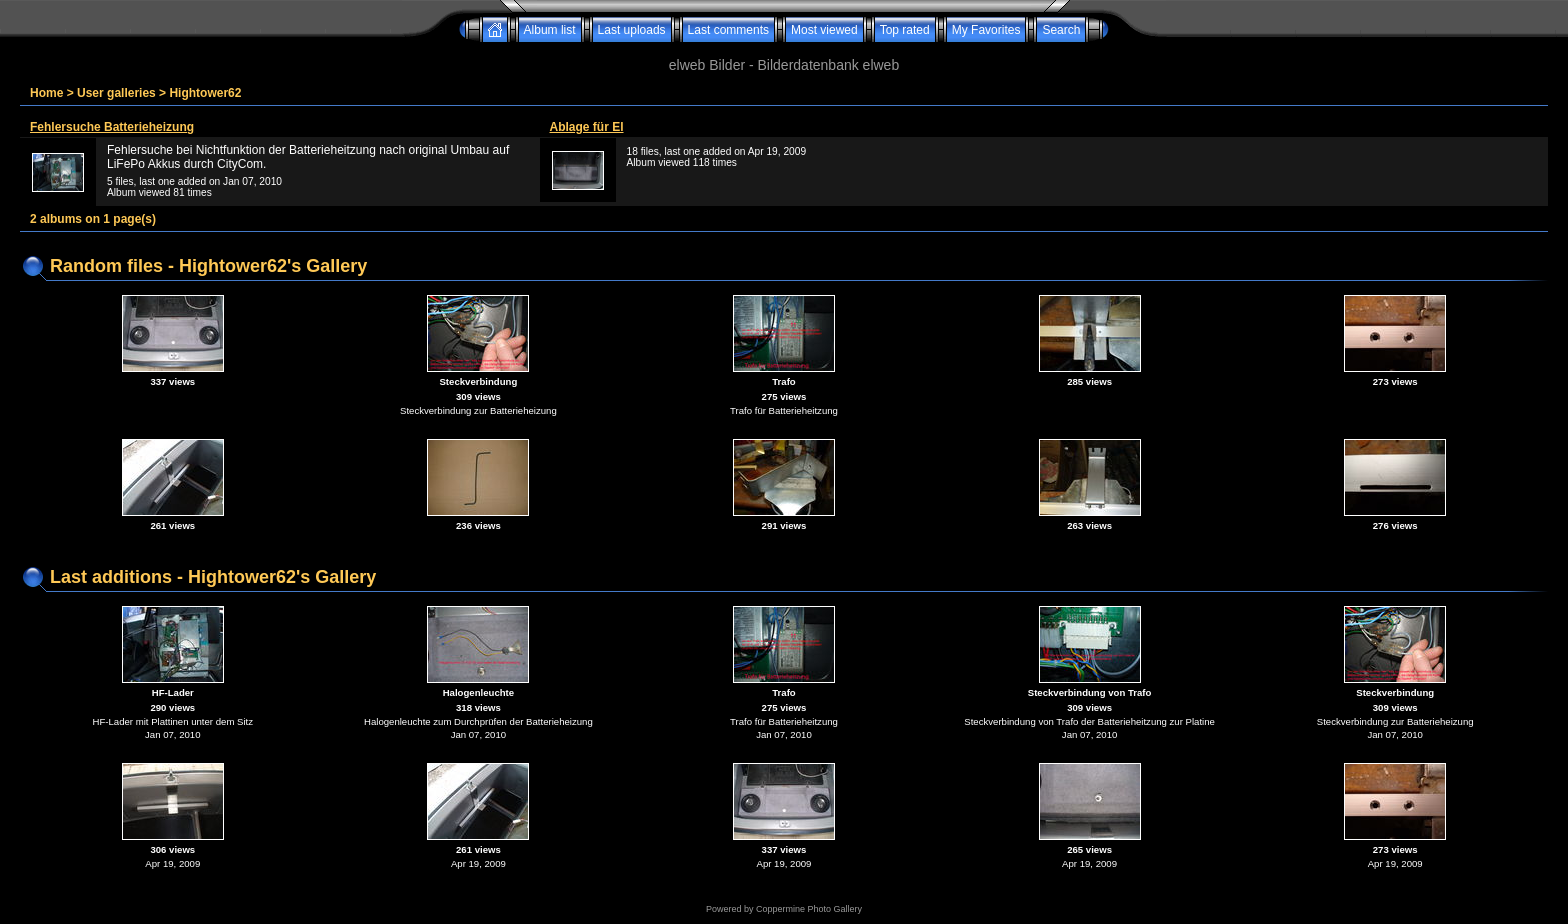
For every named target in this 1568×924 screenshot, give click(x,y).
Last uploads (632, 30)
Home (46, 93)
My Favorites (986, 30)
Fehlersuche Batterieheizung (112, 127)
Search (1061, 30)
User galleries (116, 93)
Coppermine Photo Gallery (809, 909)
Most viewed (824, 30)
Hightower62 (205, 93)
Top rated (905, 30)
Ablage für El (587, 127)
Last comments (728, 30)
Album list (550, 30)
